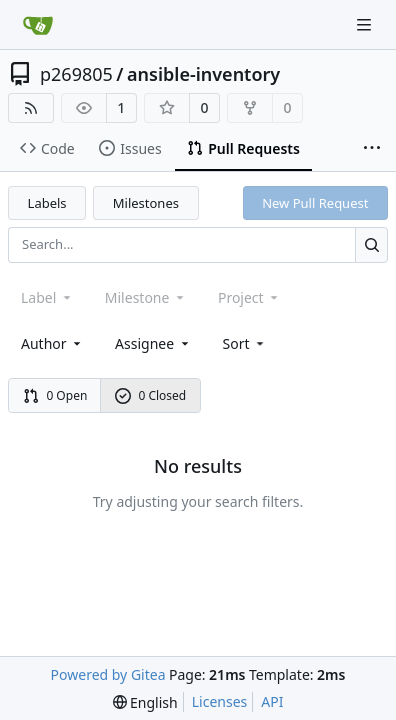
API (272, 701)
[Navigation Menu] (366, 24)
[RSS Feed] (31, 108)
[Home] (38, 25)
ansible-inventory (203, 74)
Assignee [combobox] (153, 343)
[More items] (372, 149)
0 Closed (151, 395)
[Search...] (371, 244)
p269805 (76, 74)
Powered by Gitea (108, 674)
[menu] (245, 343)
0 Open (55, 395)
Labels (47, 203)
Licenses (220, 701)
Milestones (146, 203)
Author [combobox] (52, 343)
